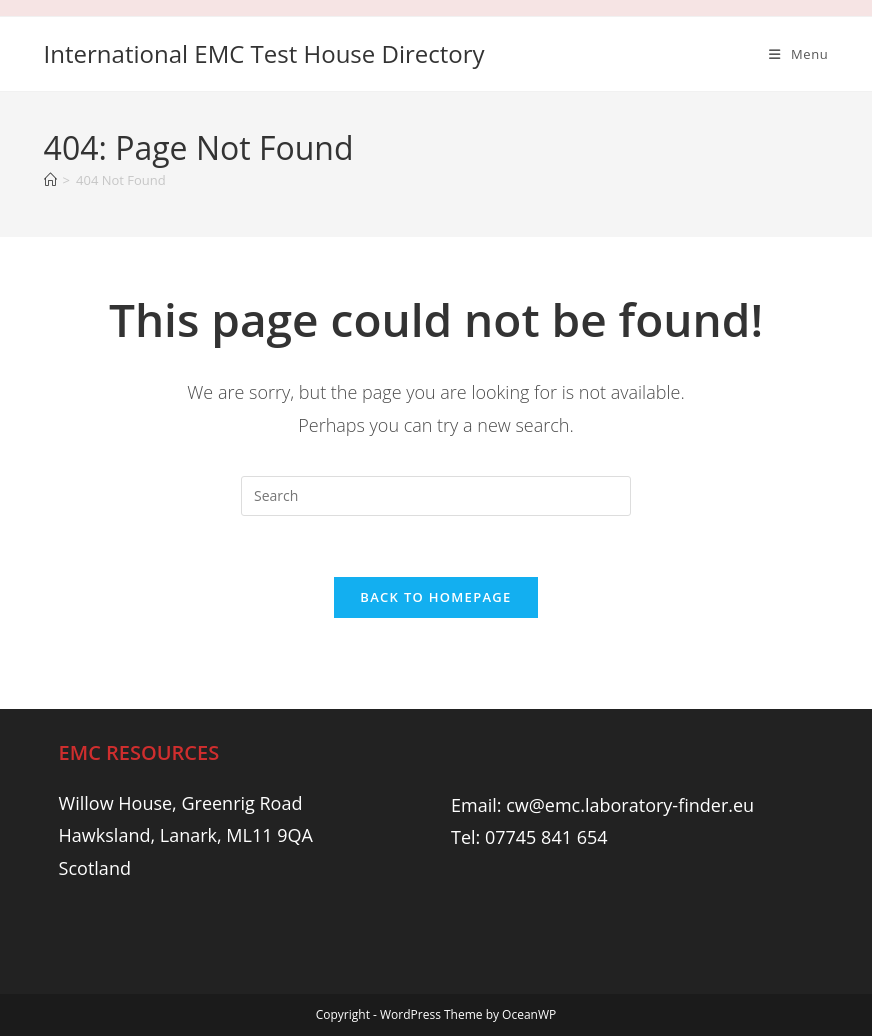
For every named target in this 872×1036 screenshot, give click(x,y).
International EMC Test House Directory (264, 53)
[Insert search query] (436, 496)
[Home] (50, 180)
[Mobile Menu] (798, 54)
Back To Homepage (435, 597)
